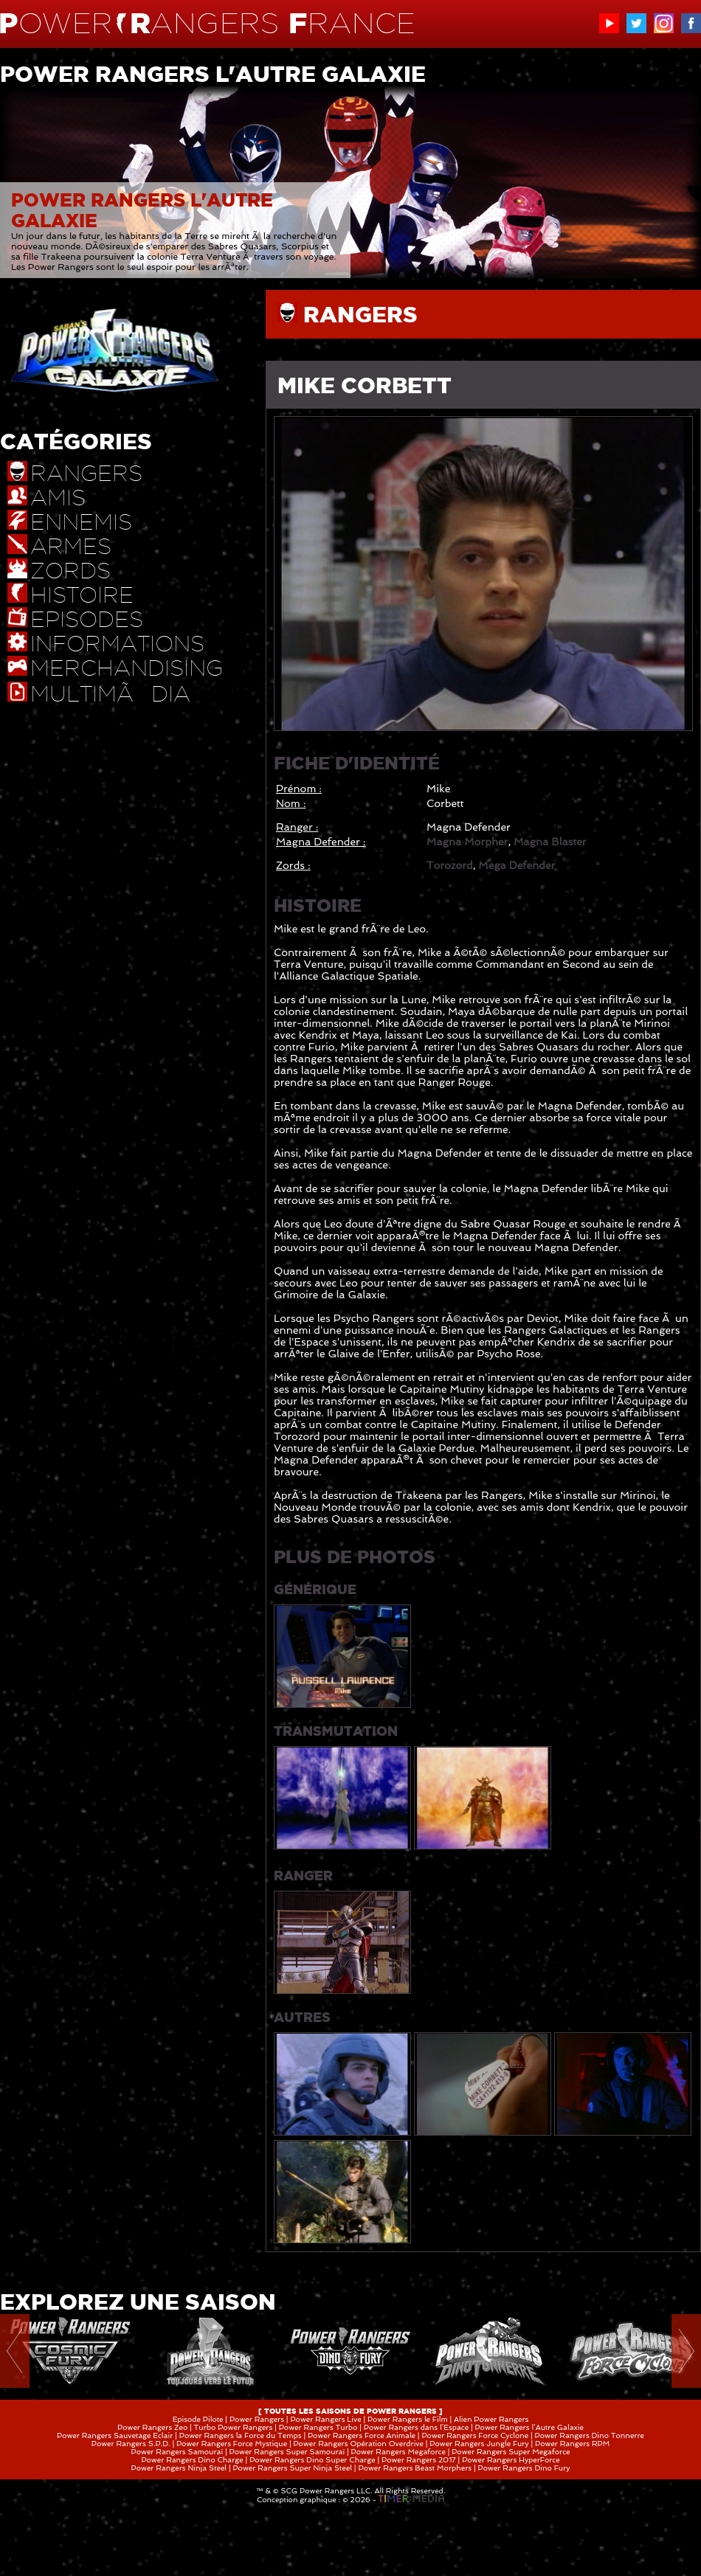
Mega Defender (516, 865)
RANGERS (360, 314)
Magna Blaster (550, 842)
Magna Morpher (467, 842)
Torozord (450, 865)
